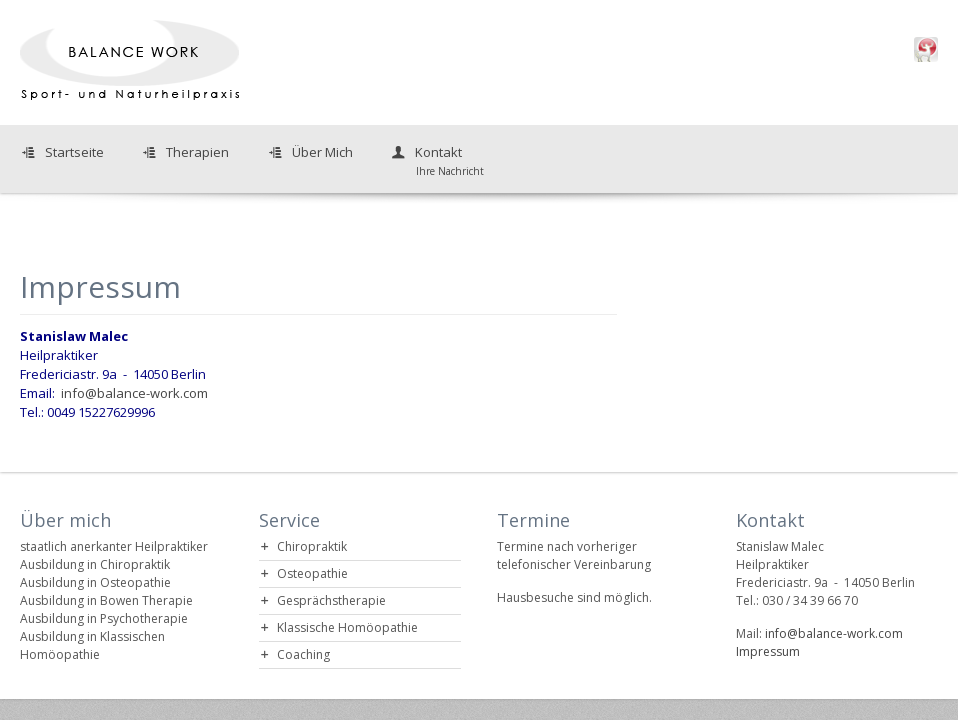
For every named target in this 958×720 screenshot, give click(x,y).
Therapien (197, 152)
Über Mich (322, 152)
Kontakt (436, 160)
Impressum (768, 651)
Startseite (74, 152)
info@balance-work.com (134, 393)
